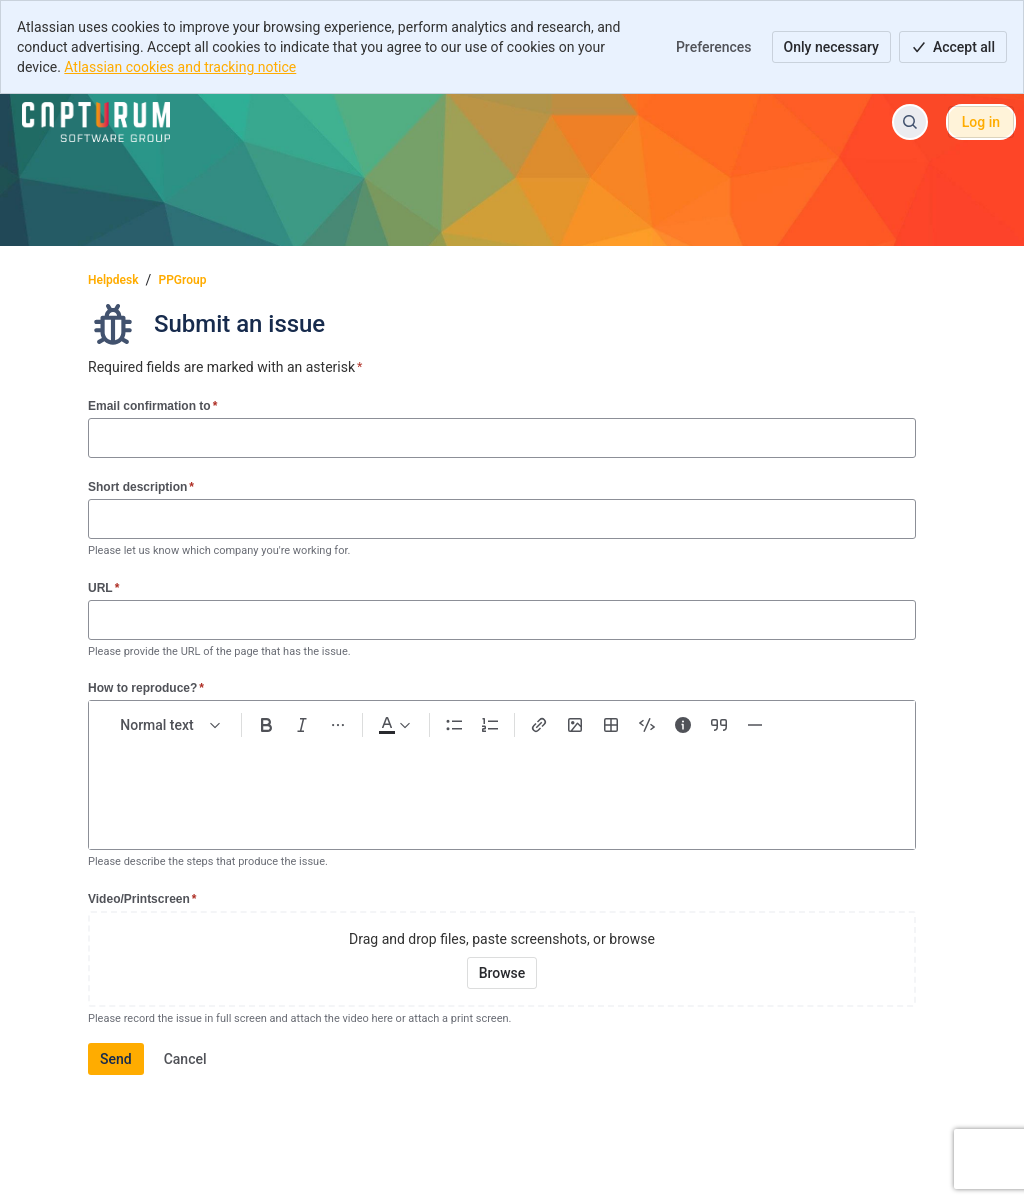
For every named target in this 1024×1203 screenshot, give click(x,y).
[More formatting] (338, 725)
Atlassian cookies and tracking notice (180, 67)
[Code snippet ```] (647, 725)
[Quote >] (719, 725)
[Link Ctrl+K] (539, 725)
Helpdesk (113, 280)
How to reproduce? (146, 687)
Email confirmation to (152, 405)
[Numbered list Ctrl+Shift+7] (490, 725)
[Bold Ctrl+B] (266, 725)
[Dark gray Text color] (394, 725)
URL (103, 587)
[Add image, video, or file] (575, 725)
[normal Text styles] (171, 725)
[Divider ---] (755, 725)
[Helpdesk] (96, 122)
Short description (141, 486)
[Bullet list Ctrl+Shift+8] (454, 725)
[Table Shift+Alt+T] (611, 725)
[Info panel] (683, 725)
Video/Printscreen (142, 898)
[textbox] (502, 785)
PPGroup (182, 280)
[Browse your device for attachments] (502, 973)
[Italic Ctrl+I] (302, 725)
